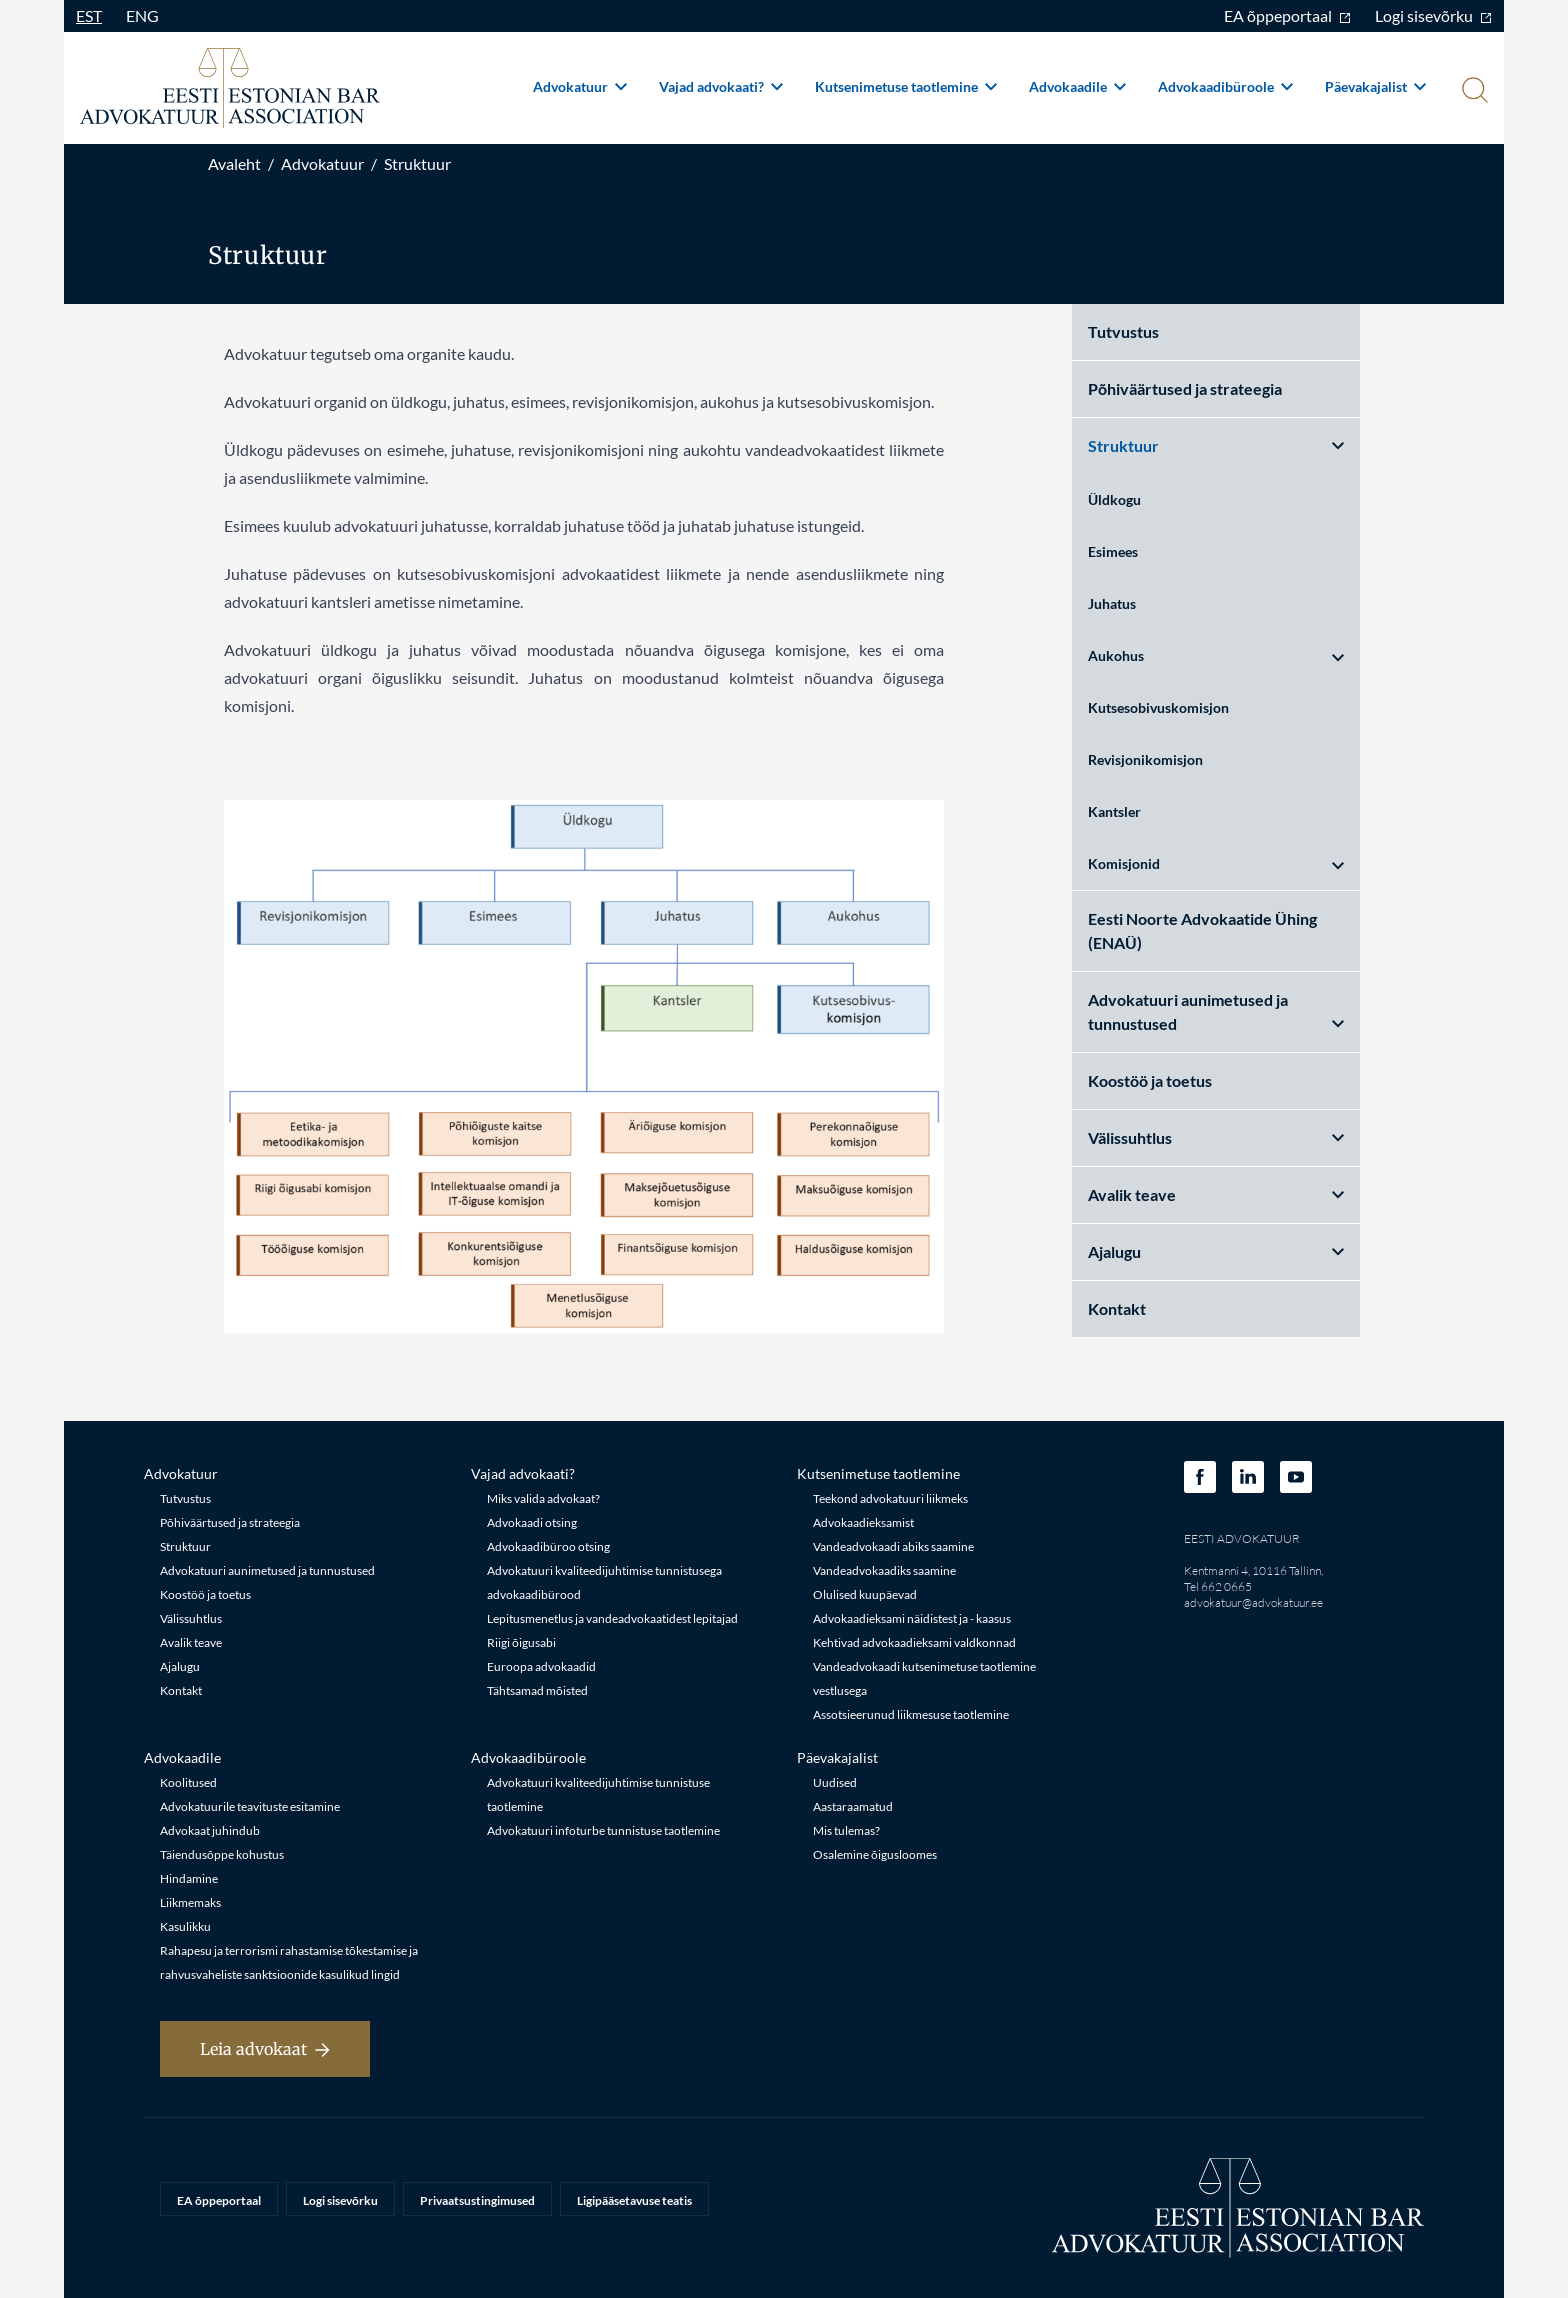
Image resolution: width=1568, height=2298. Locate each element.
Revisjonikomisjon (1145, 759)
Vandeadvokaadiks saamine (884, 1570)
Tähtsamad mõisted (537, 1690)
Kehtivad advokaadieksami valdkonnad (914, 1642)
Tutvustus (1123, 331)
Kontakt (1117, 1308)
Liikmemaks (190, 1902)
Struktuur (417, 163)
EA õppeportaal (1287, 15)
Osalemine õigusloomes (875, 1854)
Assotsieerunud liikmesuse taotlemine (911, 1714)
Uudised (835, 1782)
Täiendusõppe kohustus (222, 1854)
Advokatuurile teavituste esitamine (250, 1806)
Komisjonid (1216, 863)
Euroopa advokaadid (541, 1666)
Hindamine (189, 1878)
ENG (142, 15)
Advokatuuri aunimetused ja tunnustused (1216, 1011)
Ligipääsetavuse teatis (634, 2200)
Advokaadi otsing (532, 1522)
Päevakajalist (1375, 86)
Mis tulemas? (846, 1830)
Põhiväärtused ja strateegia (1185, 388)
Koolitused (188, 1782)
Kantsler (1114, 811)
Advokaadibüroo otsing (548, 1546)
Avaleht (234, 163)
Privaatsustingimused (477, 2200)
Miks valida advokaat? (543, 1498)
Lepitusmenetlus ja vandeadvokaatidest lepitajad (612, 1618)
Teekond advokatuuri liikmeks (890, 1498)
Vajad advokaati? (721, 86)
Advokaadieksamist (863, 1522)
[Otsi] (1473, 92)
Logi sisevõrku (1433, 15)
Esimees (1113, 551)
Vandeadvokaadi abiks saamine (893, 1546)
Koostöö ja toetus (1150, 1080)
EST (89, 15)
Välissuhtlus (1216, 1137)
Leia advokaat (265, 2049)
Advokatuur (580, 86)
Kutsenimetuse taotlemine (906, 86)
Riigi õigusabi (521, 1642)
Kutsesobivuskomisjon (1158, 707)
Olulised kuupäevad (865, 1594)
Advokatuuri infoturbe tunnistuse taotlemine (603, 1830)
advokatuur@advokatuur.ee (1253, 1602)
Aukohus (1216, 655)
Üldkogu (1114, 499)
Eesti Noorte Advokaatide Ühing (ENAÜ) (1202, 930)
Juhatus (1112, 603)
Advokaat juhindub (210, 1830)
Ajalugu (1216, 1251)
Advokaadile (1077, 86)
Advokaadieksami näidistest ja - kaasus (912, 1618)
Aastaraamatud (853, 1806)
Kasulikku (185, 1926)
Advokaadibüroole (1225, 86)
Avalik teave (1216, 1194)
